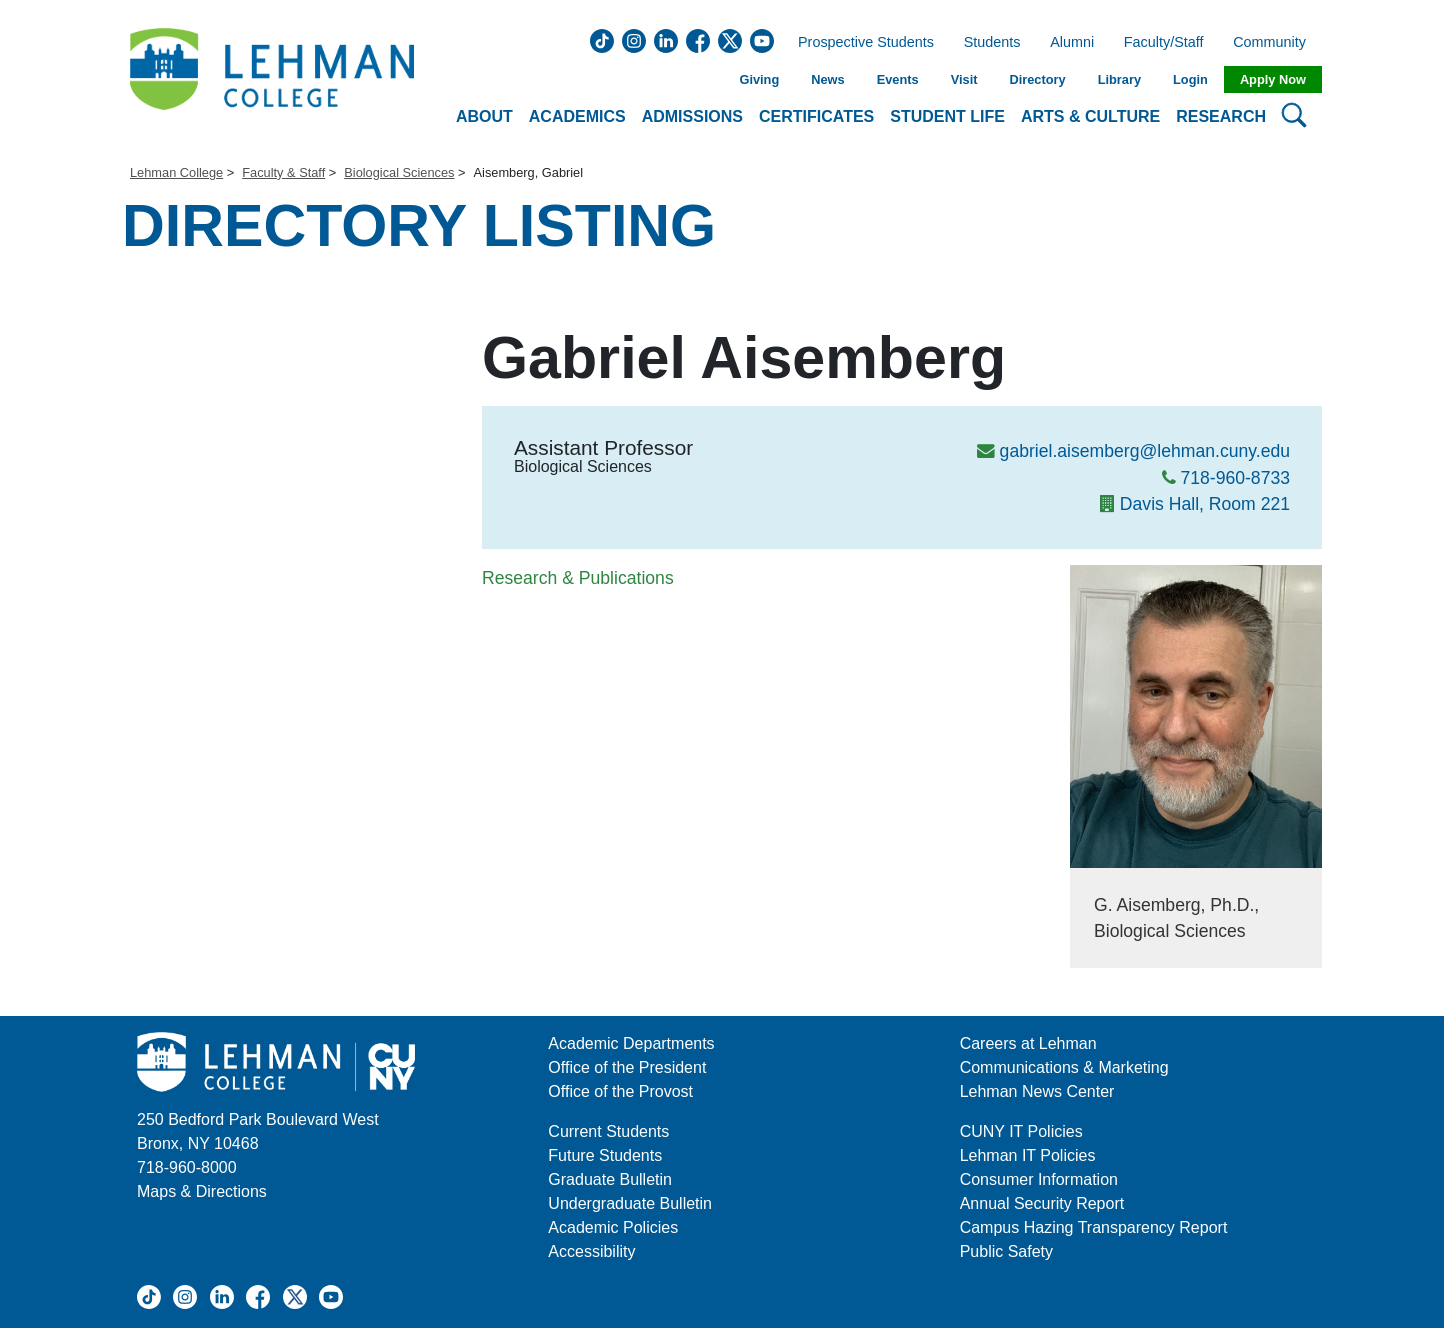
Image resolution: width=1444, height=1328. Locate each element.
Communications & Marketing (1064, 1067)
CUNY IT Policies (1021, 1131)
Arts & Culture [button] (1090, 116)
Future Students (605, 1155)
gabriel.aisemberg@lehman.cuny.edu (1145, 451)
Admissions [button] (692, 116)
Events (898, 79)
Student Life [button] (947, 116)
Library (1119, 79)
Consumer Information (1039, 1179)
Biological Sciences (399, 172)
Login (1190, 79)
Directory (1037, 79)
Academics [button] (577, 116)
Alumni (1072, 43)
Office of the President (627, 1067)
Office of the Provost (620, 1091)
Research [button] (1221, 116)
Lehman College (176, 172)
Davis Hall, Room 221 (1205, 504)
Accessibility (591, 1251)
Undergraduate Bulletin (630, 1203)
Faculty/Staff (1164, 43)
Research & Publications (578, 578)
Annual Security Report (1042, 1203)
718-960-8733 (1235, 478)
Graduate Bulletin (610, 1179)
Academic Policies (613, 1227)
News (827, 79)
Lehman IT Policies (1028, 1155)
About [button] (484, 116)
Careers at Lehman (1028, 1043)
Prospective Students (860, 43)
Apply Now (1273, 79)
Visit (964, 79)
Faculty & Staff (283, 172)
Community (1275, 43)
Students (992, 43)
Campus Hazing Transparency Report (1094, 1227)
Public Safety (1006, 1251)
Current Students (608, 1131)
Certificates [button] (816, 116)
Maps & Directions (202, 1191)
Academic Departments (631, 1043)
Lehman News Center (1037, 1091)
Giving (759, 79)
